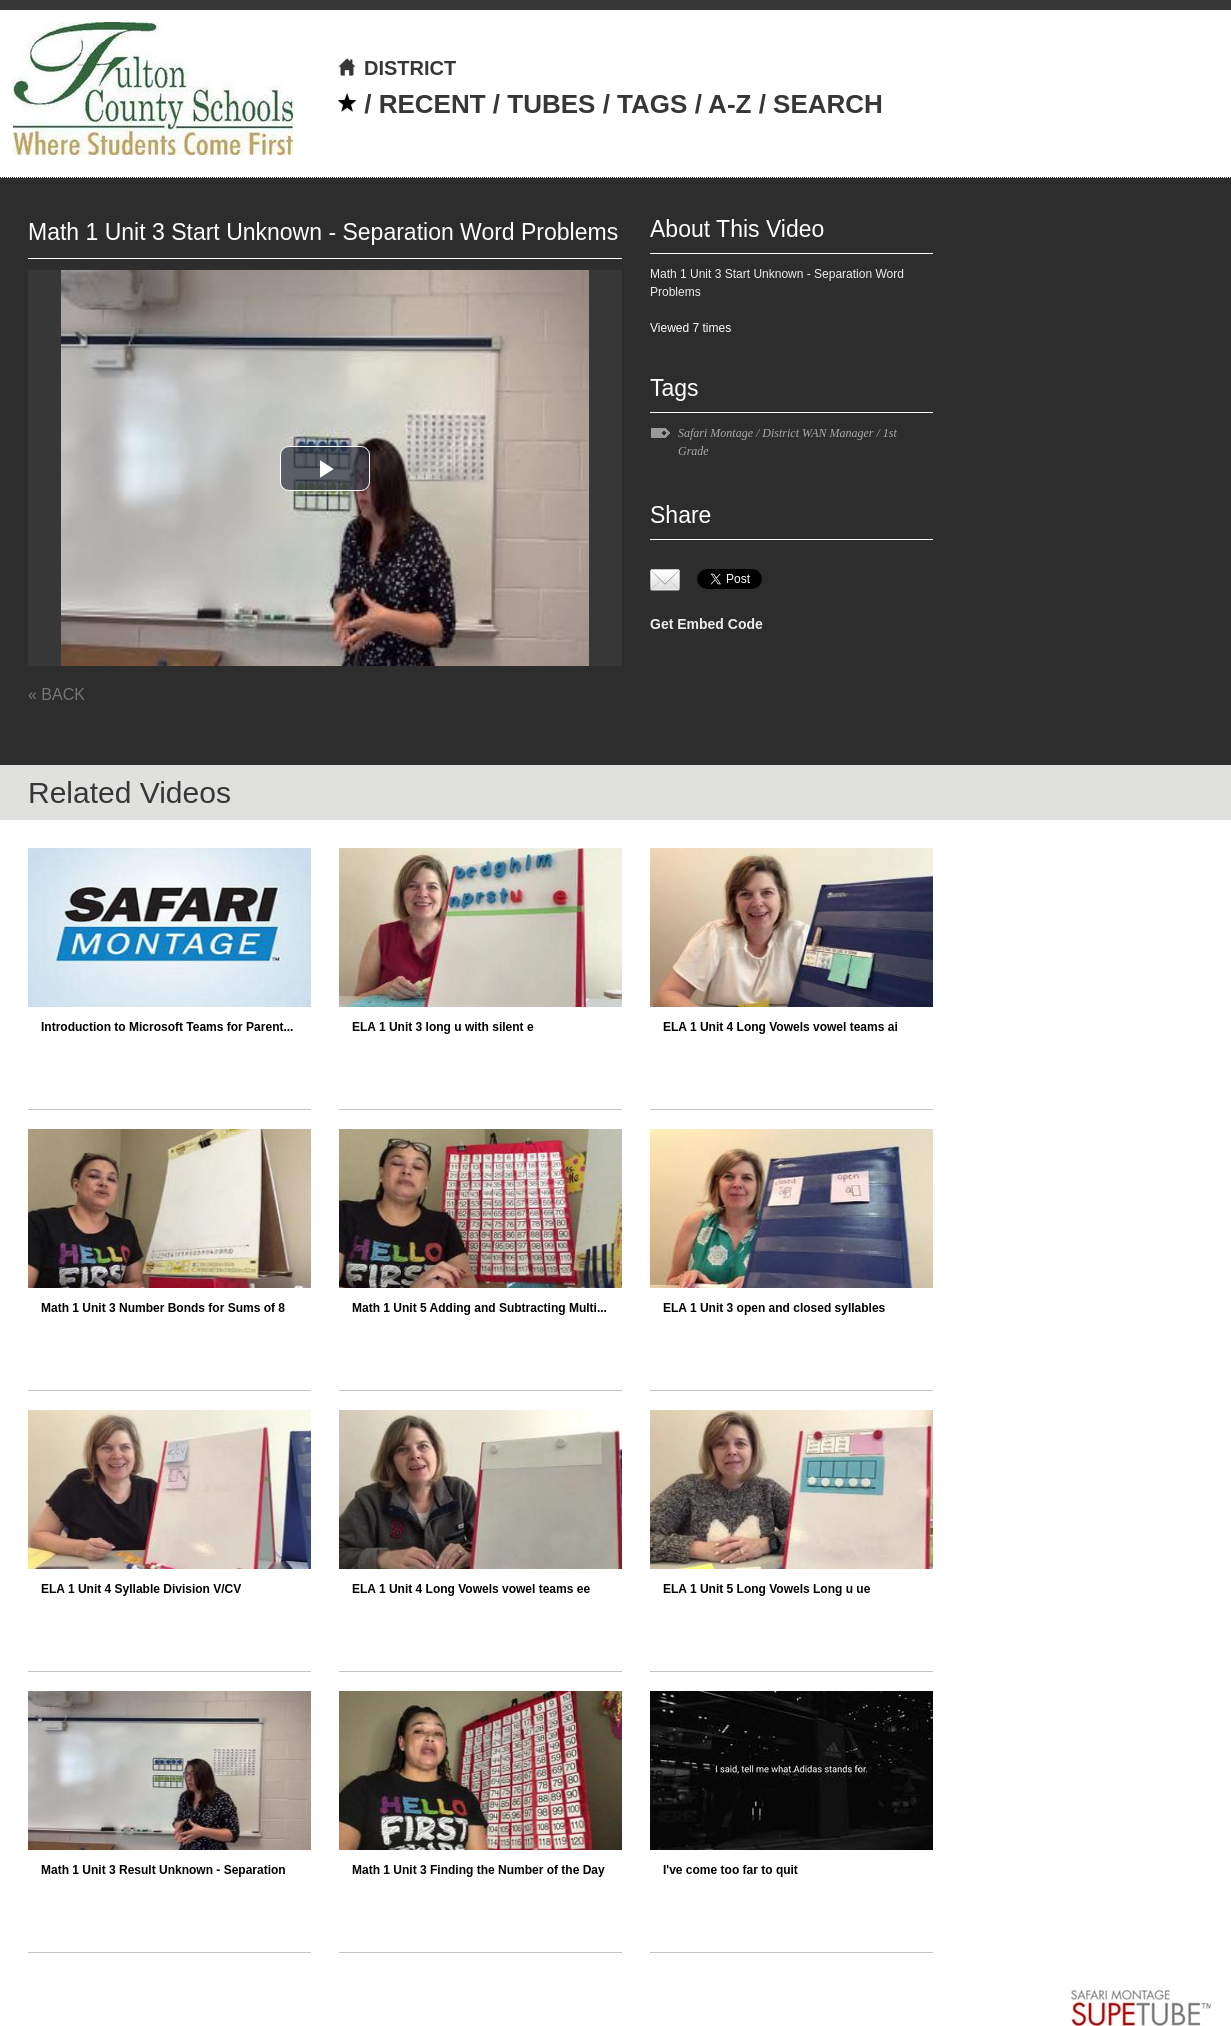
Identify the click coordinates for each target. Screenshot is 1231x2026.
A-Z (729, 104)
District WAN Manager (817, 433)
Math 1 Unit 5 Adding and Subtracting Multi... (479, 1308)
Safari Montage (715, 433)
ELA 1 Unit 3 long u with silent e (443, 1027)
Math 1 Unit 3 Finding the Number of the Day (478, 1870)
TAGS (652, 104)
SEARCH (828, 104)
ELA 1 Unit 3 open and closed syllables (774, 1308)
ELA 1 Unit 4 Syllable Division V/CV (141, 1589)
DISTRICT (396, 68)
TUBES (551, 104)
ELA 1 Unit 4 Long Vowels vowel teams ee (471, 1589)
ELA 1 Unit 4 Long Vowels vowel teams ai (780, 1027)
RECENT (432, 104)
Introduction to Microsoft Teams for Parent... (167, 1027)
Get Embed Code (706, 624)
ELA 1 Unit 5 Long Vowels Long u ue (766, 1589)
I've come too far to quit (730, 1870)
